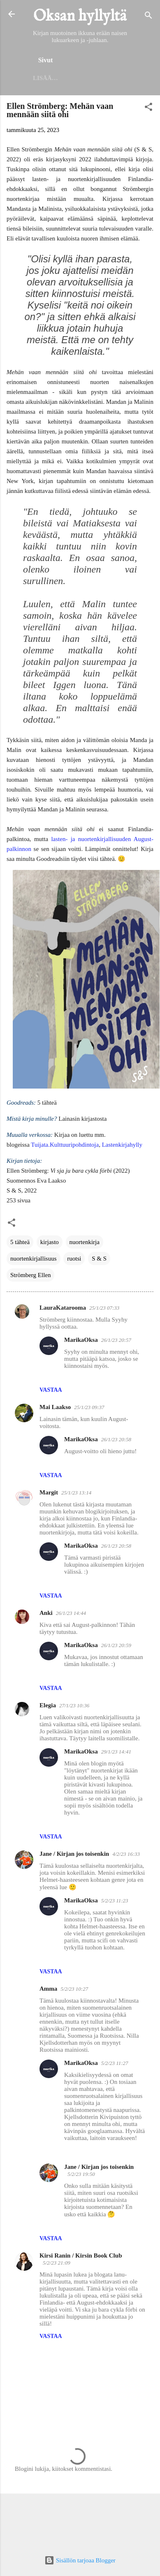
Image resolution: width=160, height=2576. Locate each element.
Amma (48, 1988)
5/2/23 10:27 (74, 1989)
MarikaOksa (81, 1339)
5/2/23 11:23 (114, 1900)
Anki (46, 1613)
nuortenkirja (85, 1242)
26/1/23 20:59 (116, 1645)
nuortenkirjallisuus (33, 1258)
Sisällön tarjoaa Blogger (80, 2560)
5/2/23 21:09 (56, 2263)
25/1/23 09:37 (89, 1407)
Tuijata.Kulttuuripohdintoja (65, 1144)
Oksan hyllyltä (80, 16)
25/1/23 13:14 (76, 1493)
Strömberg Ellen (30, 1275)
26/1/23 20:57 (116, 1340)
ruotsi (74, 1258)
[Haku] (148, 16)
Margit (48, 1492)
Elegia (47, 1705)
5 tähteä (20, 1242)
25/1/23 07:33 (104, 1308)
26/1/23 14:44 (71, 1613)
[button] (148, 108)
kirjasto (49, 1242)
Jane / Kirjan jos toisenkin (74, 1853)
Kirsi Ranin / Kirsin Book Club (80, 2255)
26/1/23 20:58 (116, 1439)
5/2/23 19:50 (81, 2174)
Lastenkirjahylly (122, 1144)
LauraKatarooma (62, 1307)
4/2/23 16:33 (126, 1854)
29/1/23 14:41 (116, 1752)
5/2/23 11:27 (114, 2063)
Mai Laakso (55, 1407)
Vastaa (50, 1390)
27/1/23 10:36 (74, 1705)
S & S (99, 1258)
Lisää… (45, 78)
